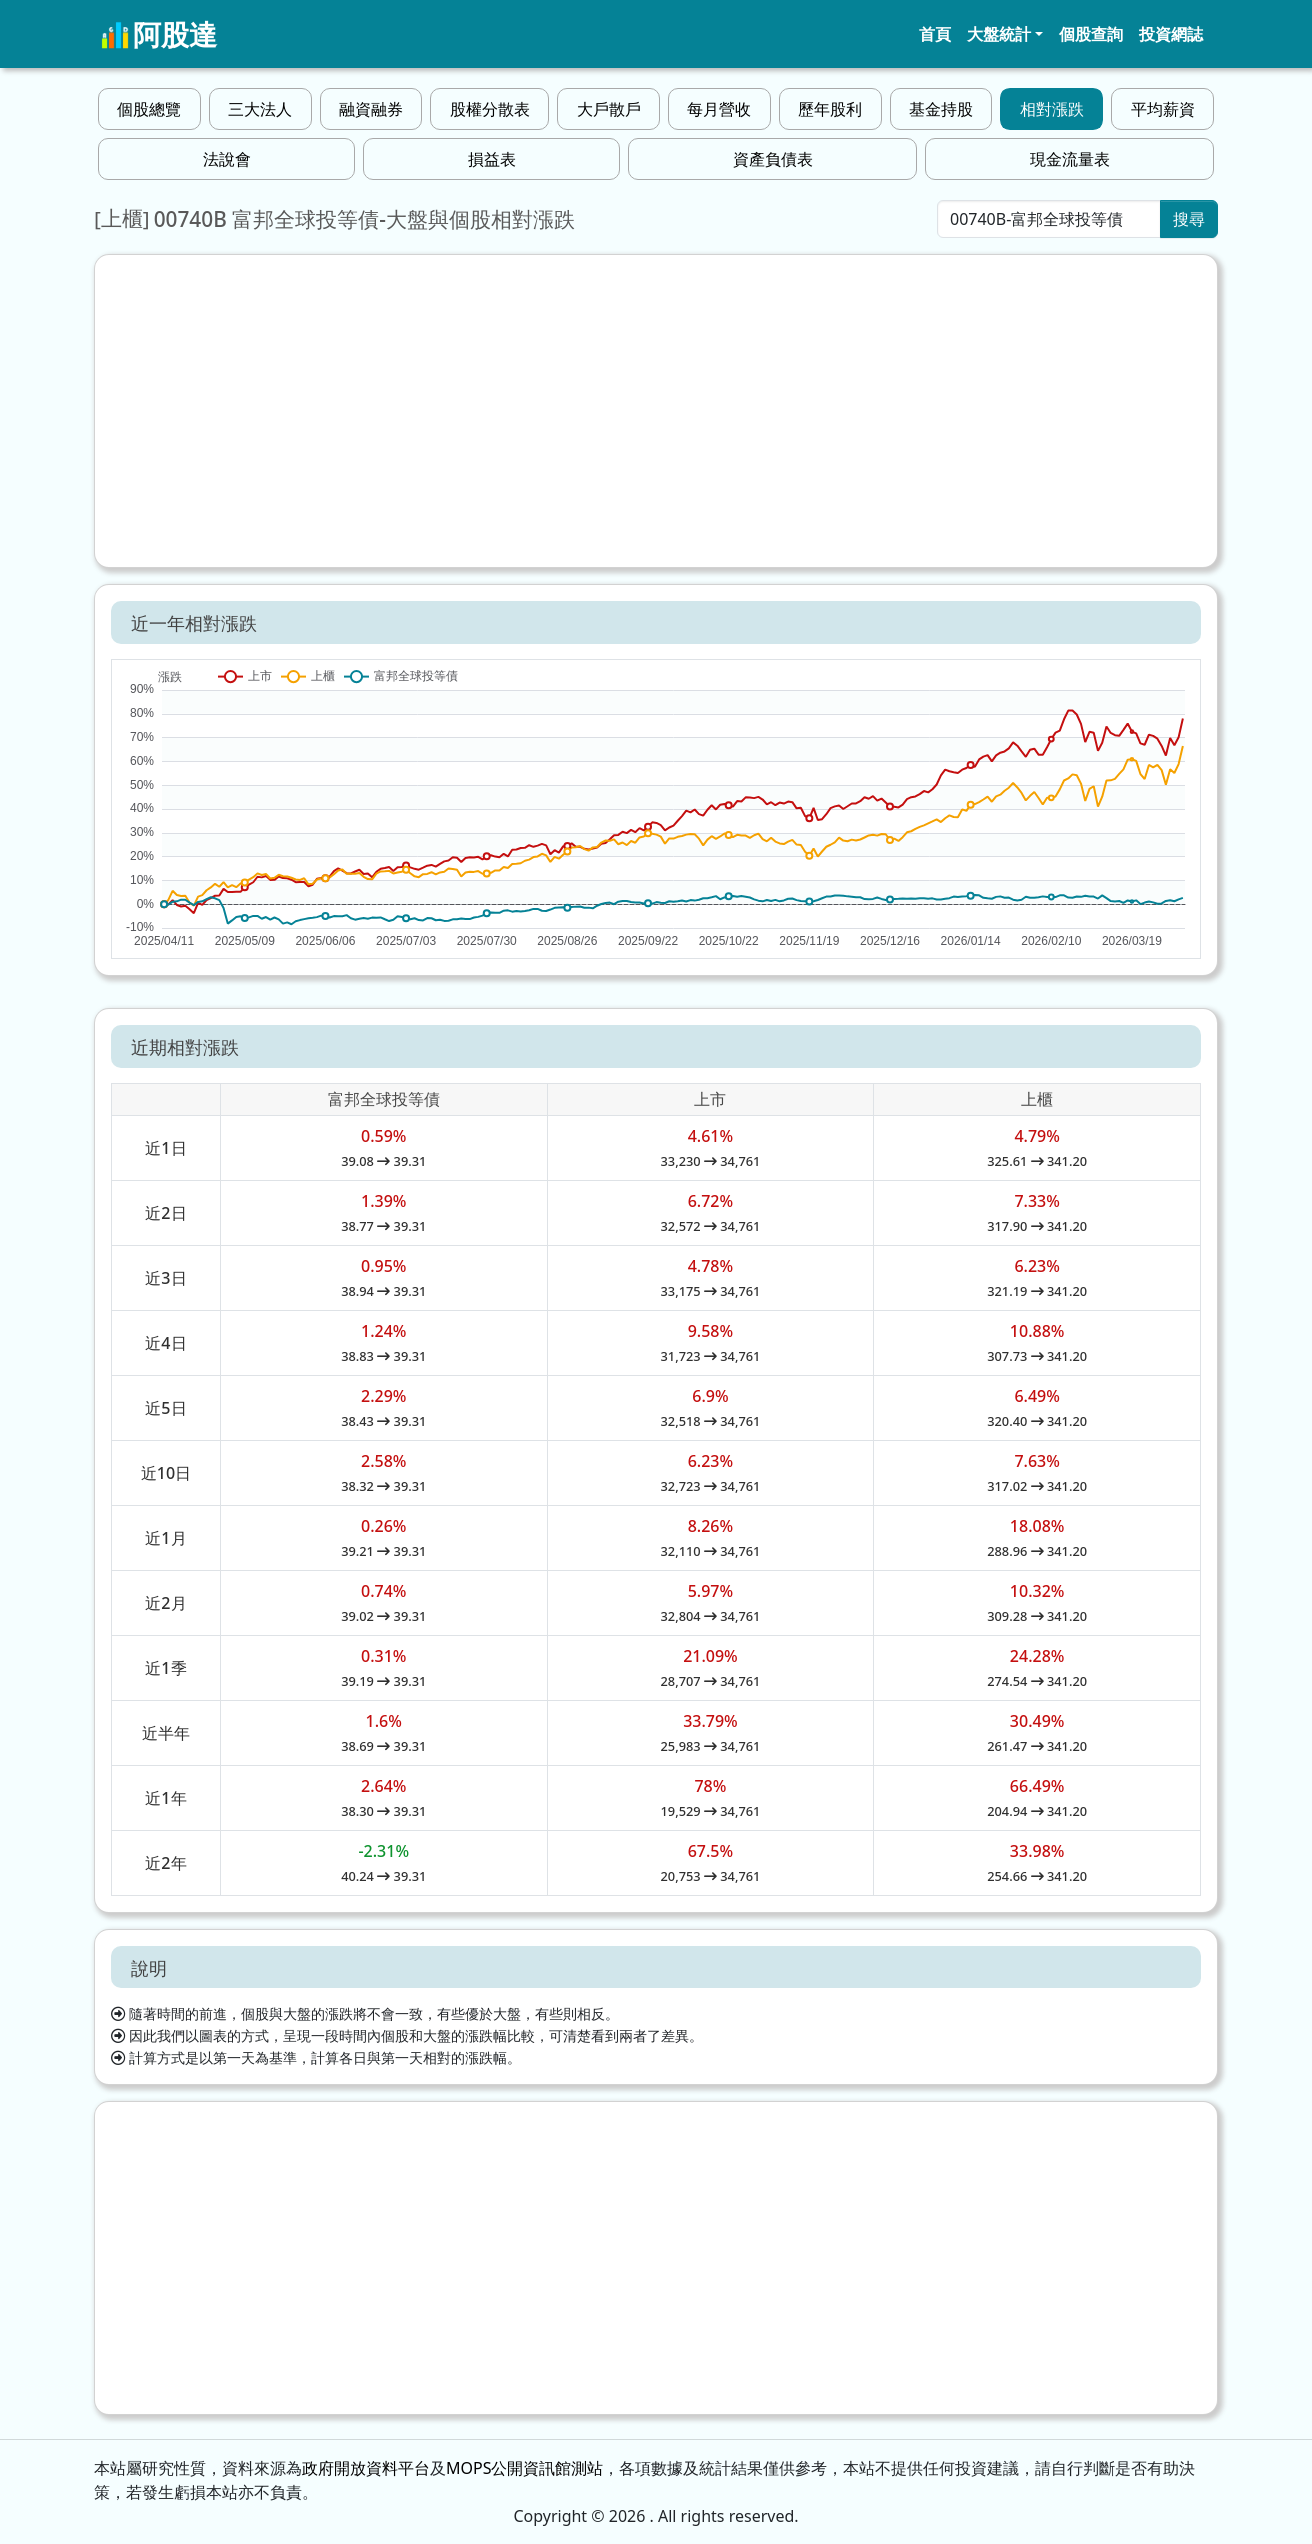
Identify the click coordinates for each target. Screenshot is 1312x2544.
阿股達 (159, 34)
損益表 (492, 159)
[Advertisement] (656, 411)
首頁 (935, 34)
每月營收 (719, 109)
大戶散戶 (609, 109)
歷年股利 (830, 109)
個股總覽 (149, 109)
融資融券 (371, 109)
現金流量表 (1070, 159)
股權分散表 (490, 109)
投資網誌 (1171, 34)
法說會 (227, 159)
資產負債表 (773, 159)
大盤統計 (999, 34)
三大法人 (260, 109)
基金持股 (941, 109)
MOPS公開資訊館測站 (524, 2468)
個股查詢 (1091, 34)
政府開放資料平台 (366, 2468)
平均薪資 (1163, 109)
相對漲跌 (1052, 109)
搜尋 (1189, 219)
